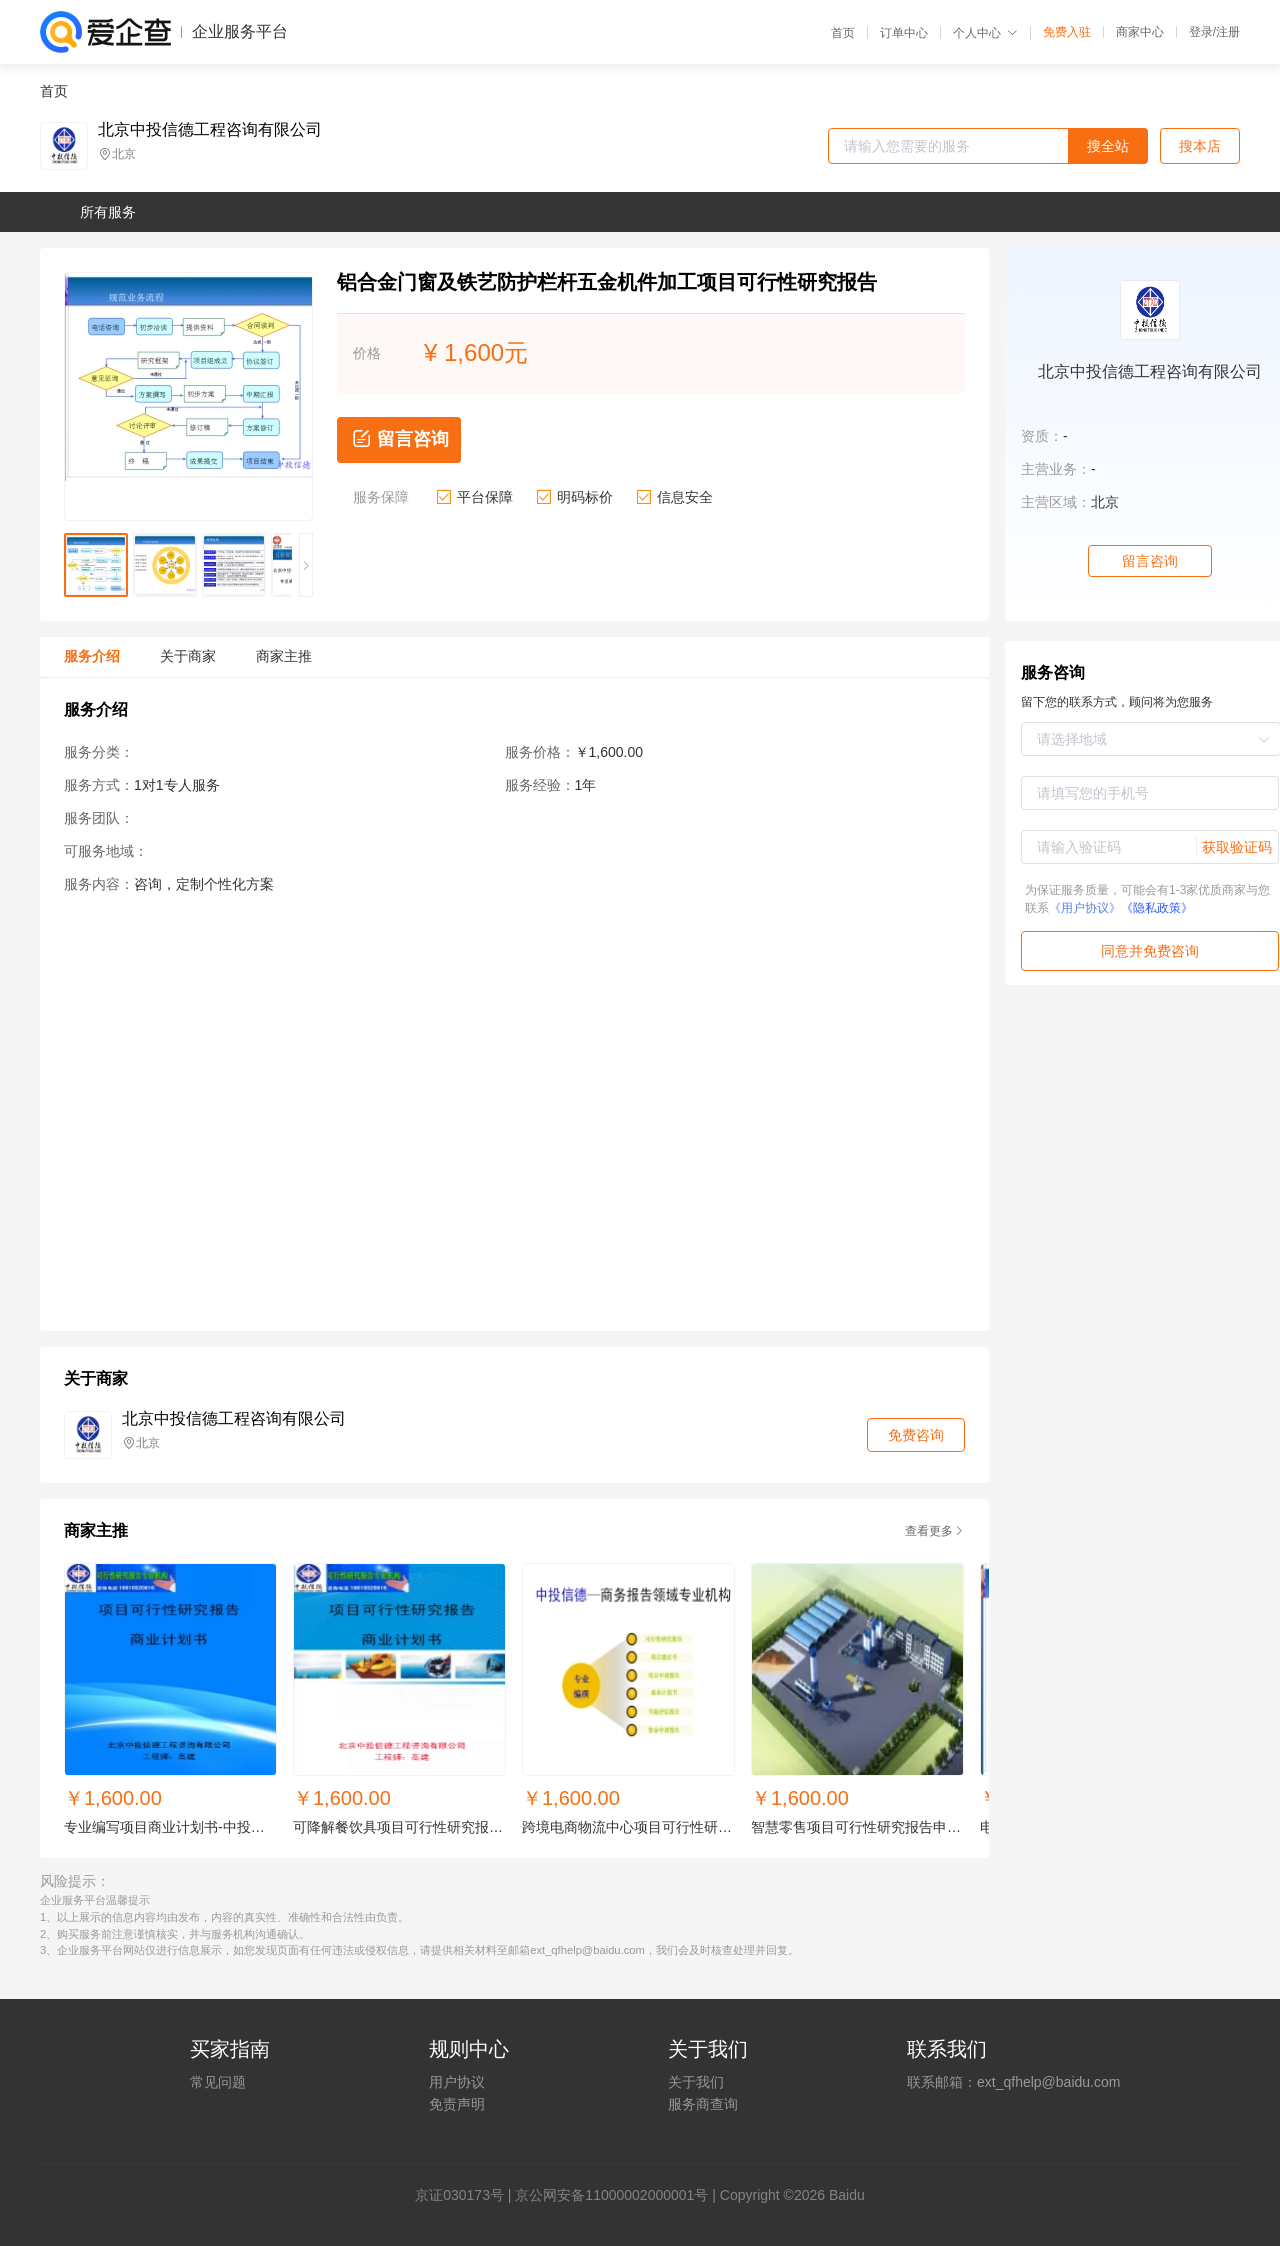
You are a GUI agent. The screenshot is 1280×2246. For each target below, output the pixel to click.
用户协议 (457, 2082)
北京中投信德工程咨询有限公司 (210, 130)
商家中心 (1140, 32)
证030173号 (466, 2195)
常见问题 (218, 2082)
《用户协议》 (1085, 908)
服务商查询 (703, 2104)
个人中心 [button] (985, 33)
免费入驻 (1067, 32)
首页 (843, 33)
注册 (1228, 32)
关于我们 (696, 2082)
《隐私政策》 (1157, 908)
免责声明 (457, 2104)
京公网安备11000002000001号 (611, 2195)
